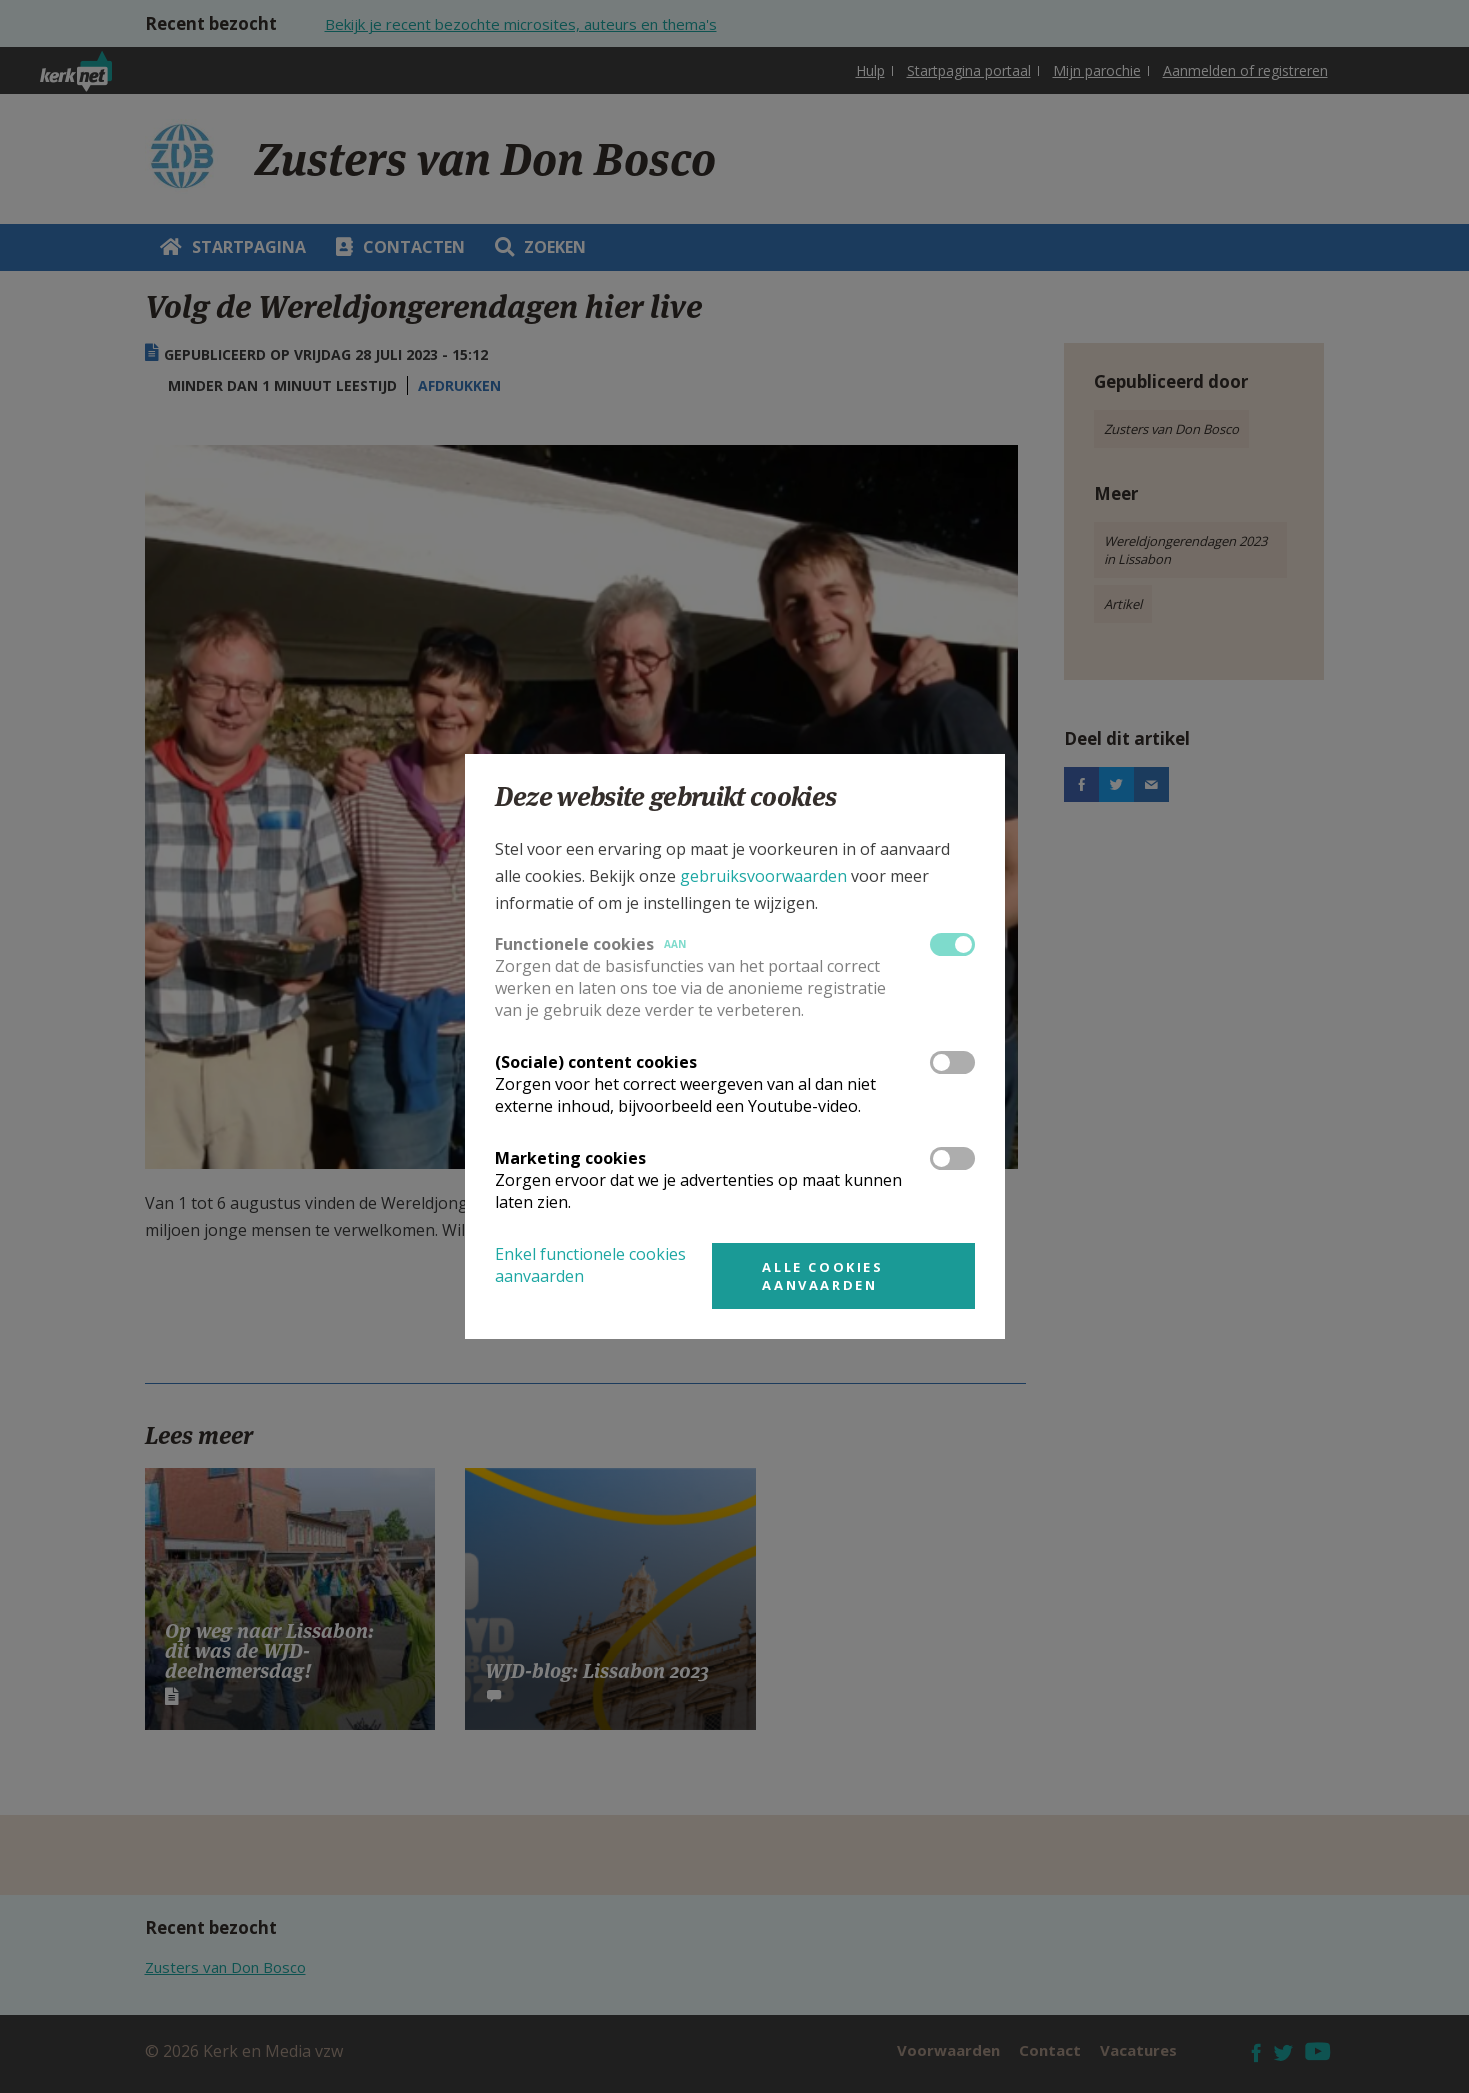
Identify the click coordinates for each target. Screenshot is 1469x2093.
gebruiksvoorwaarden (763, 876)
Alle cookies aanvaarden (822, 1276)
